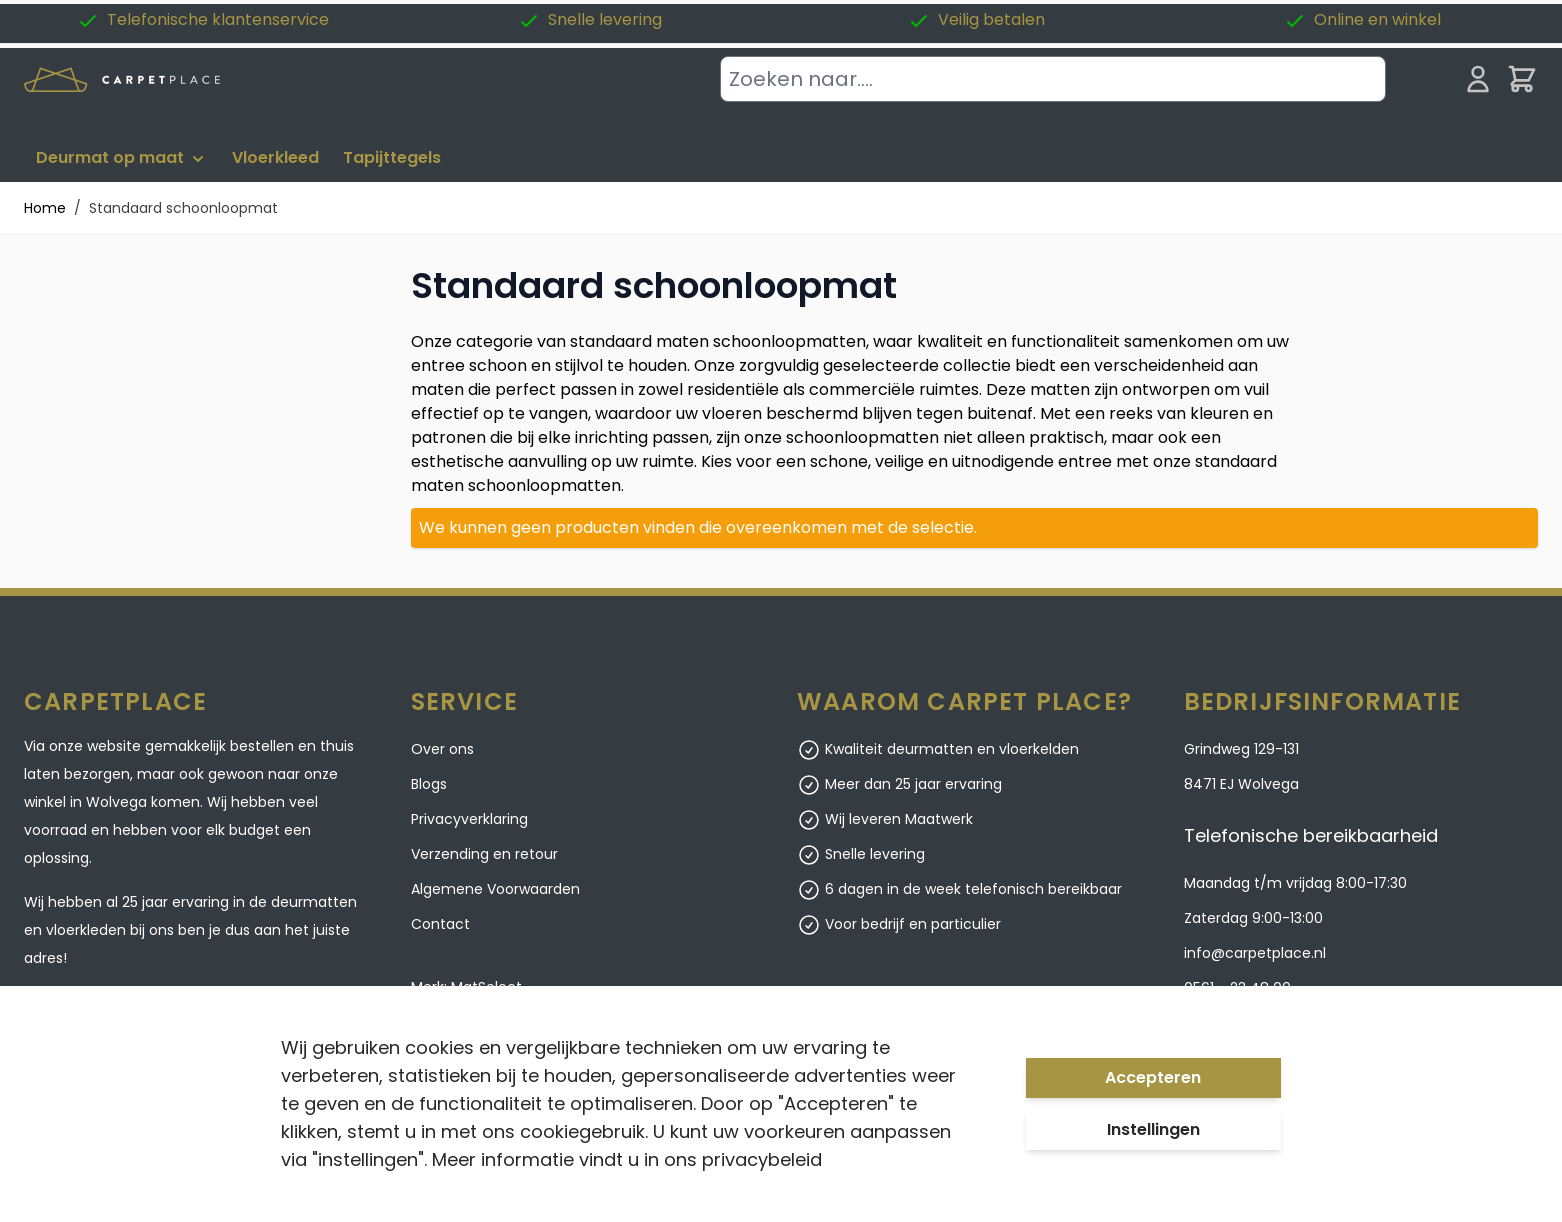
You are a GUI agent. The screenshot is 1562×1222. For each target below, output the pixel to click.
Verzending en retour (484, 854)
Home (45, 208)
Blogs (429, 784)
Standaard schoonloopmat (183, 208)
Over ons (442, 749)
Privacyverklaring (469, 819)
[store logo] (122, 79)
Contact (440, 924)
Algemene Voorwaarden (495, 889)
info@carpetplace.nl (1255, 953)
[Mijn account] (1478, 79)
